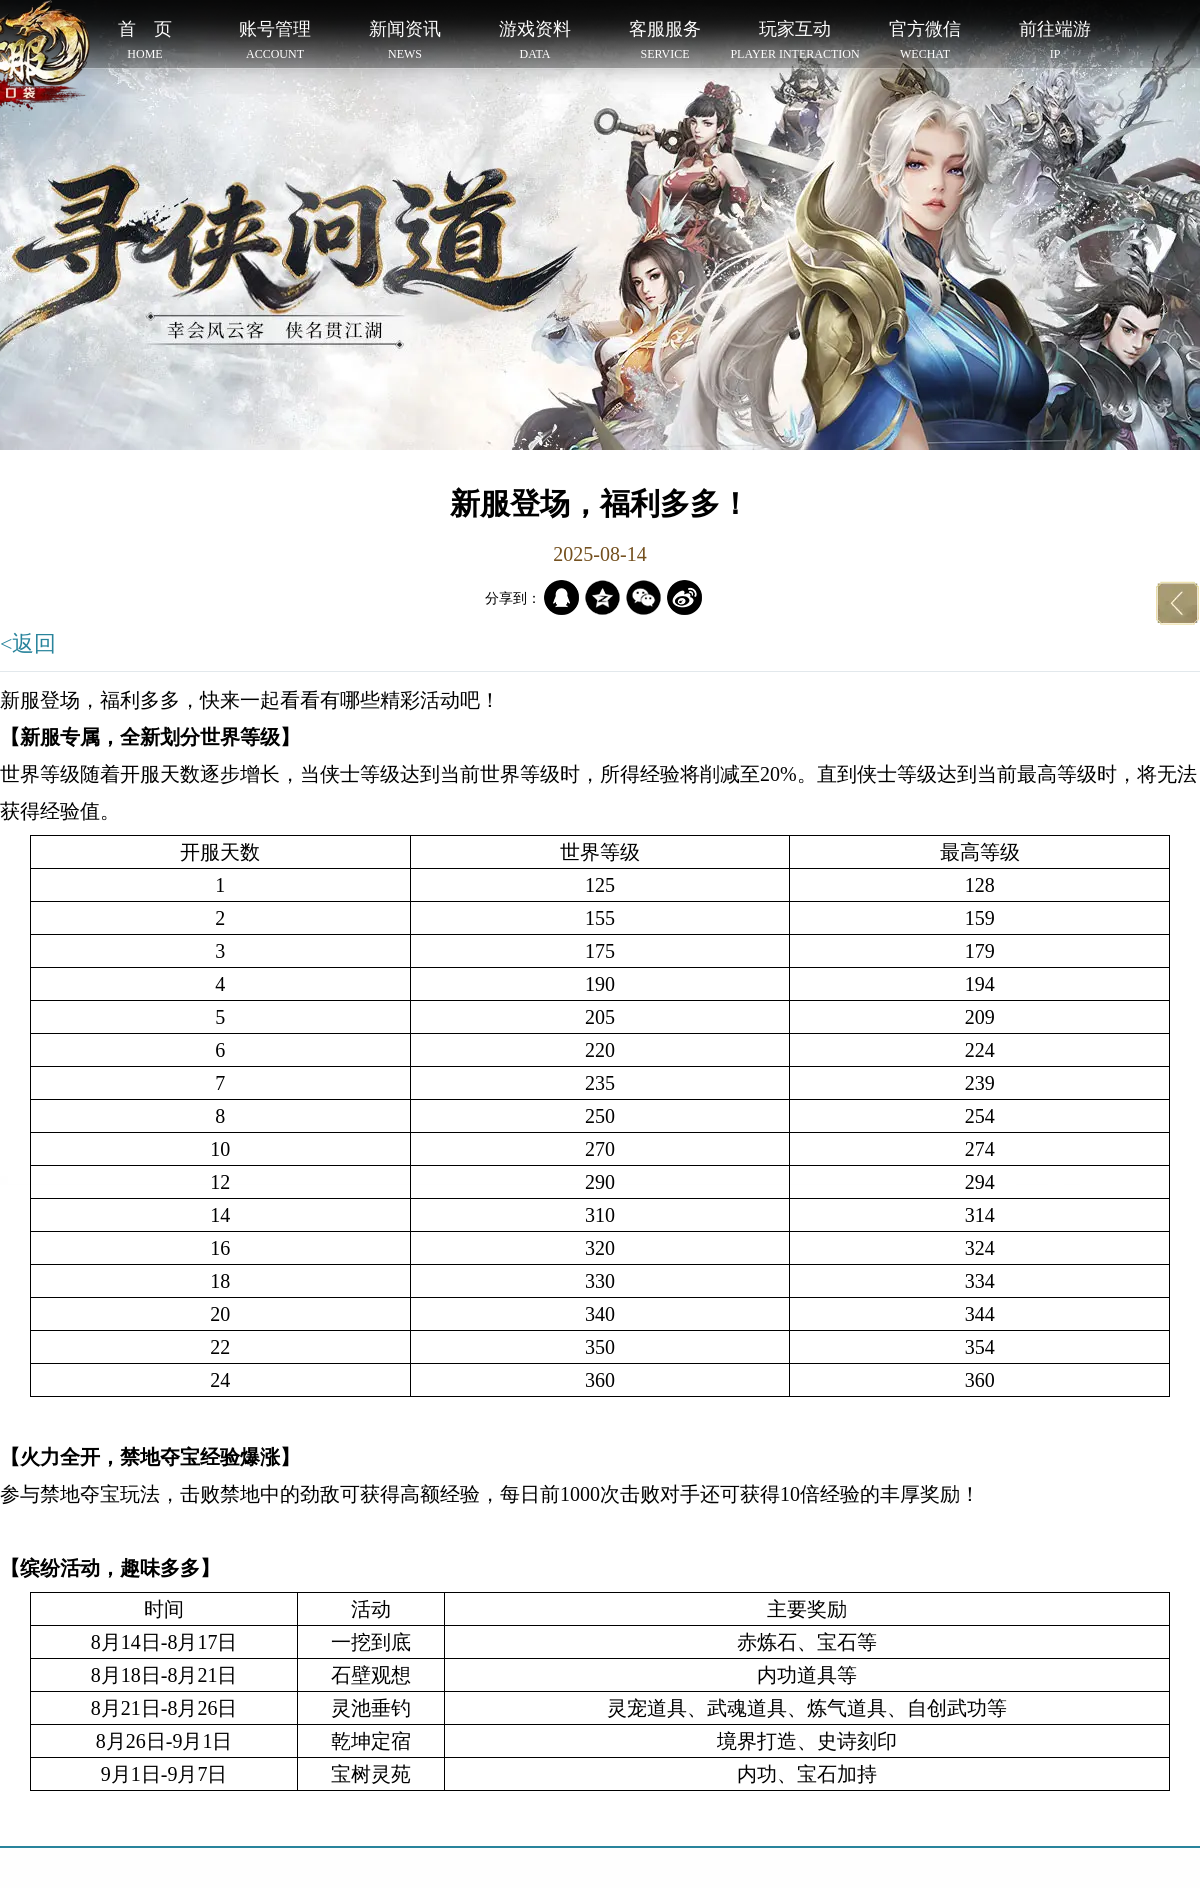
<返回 (28, 643)
